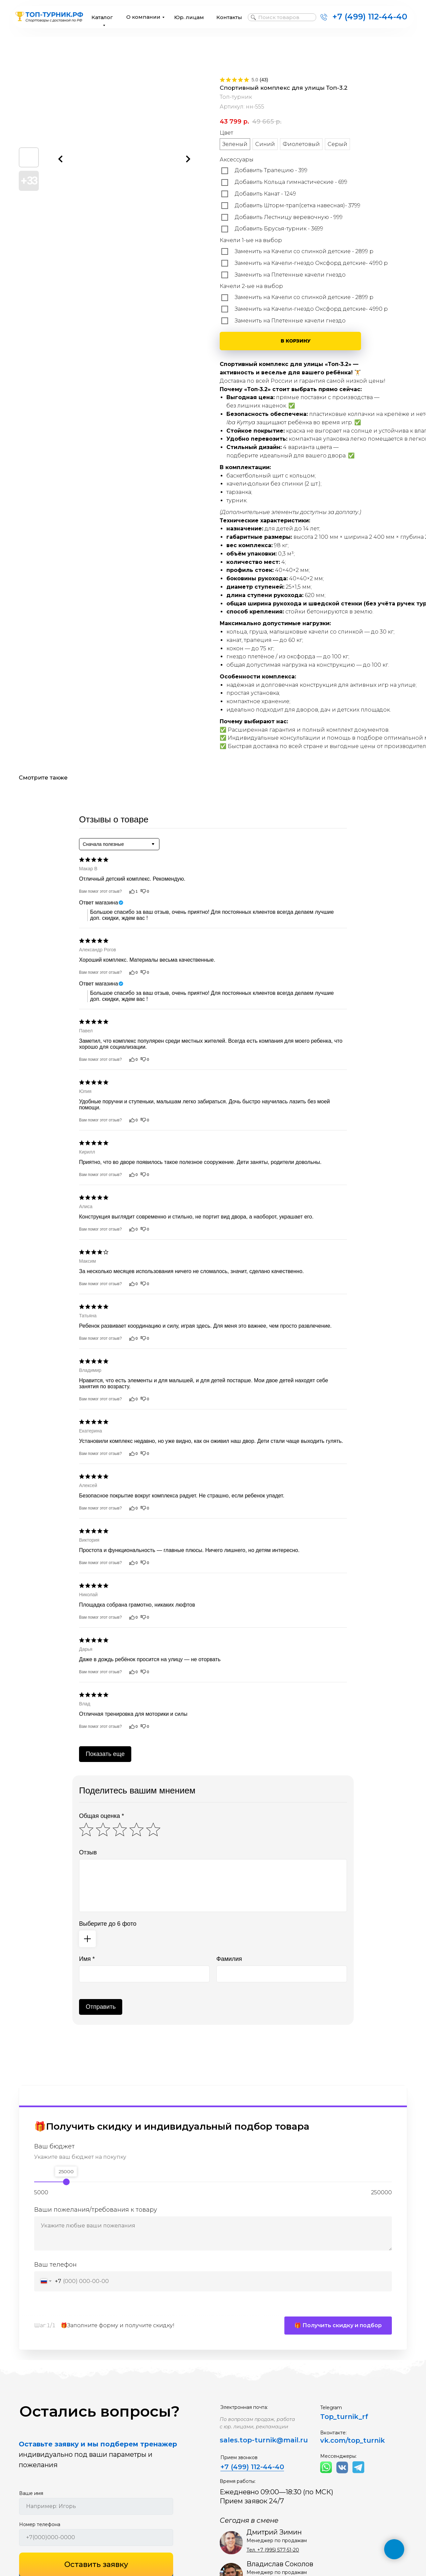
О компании (143, 17)
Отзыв (88, 1852)
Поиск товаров (278, 17)
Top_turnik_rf (344, 2420)
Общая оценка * (101, 1816)
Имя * (87, 1959)
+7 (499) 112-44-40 (369, 16)
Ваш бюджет (54, 2146)
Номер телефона (39, 2528)
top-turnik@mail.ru (273, 2444)
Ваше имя (31, 2497)
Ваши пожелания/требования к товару (95, 2209)
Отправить (101, 2006)
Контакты (229, 17)
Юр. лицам (189, 17)
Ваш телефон (55, 2264)
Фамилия (229, 1959)
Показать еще (105, 1754)
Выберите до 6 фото (107, 1923)
